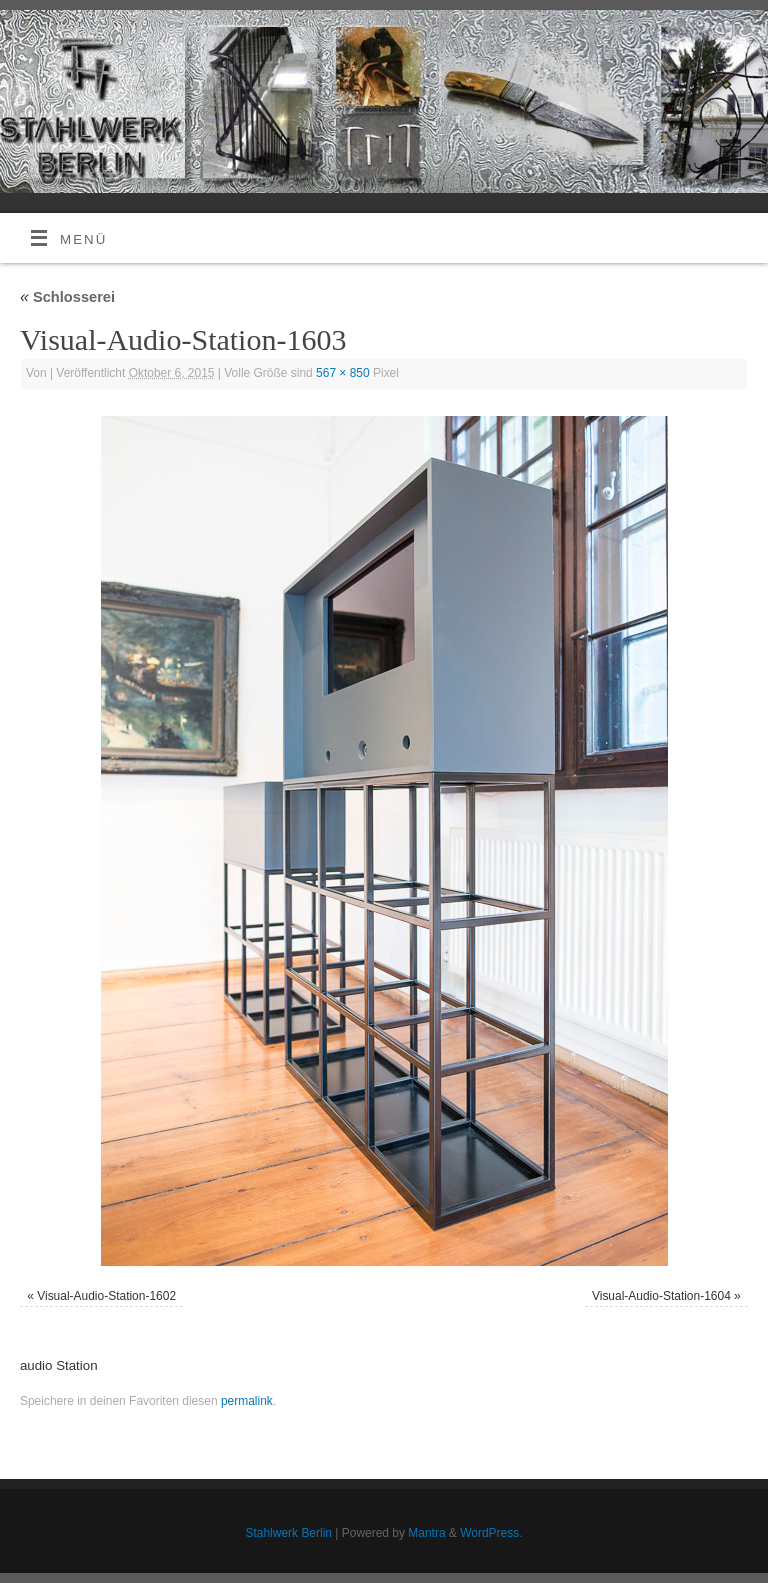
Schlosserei (67, 297)
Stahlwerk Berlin (289, 1533)
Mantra (426, 1533)
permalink (247, 1401)
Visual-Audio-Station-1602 (106, 1296)
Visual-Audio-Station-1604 (661, 1296)
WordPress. (491, 1533)
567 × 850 (343, 373)
